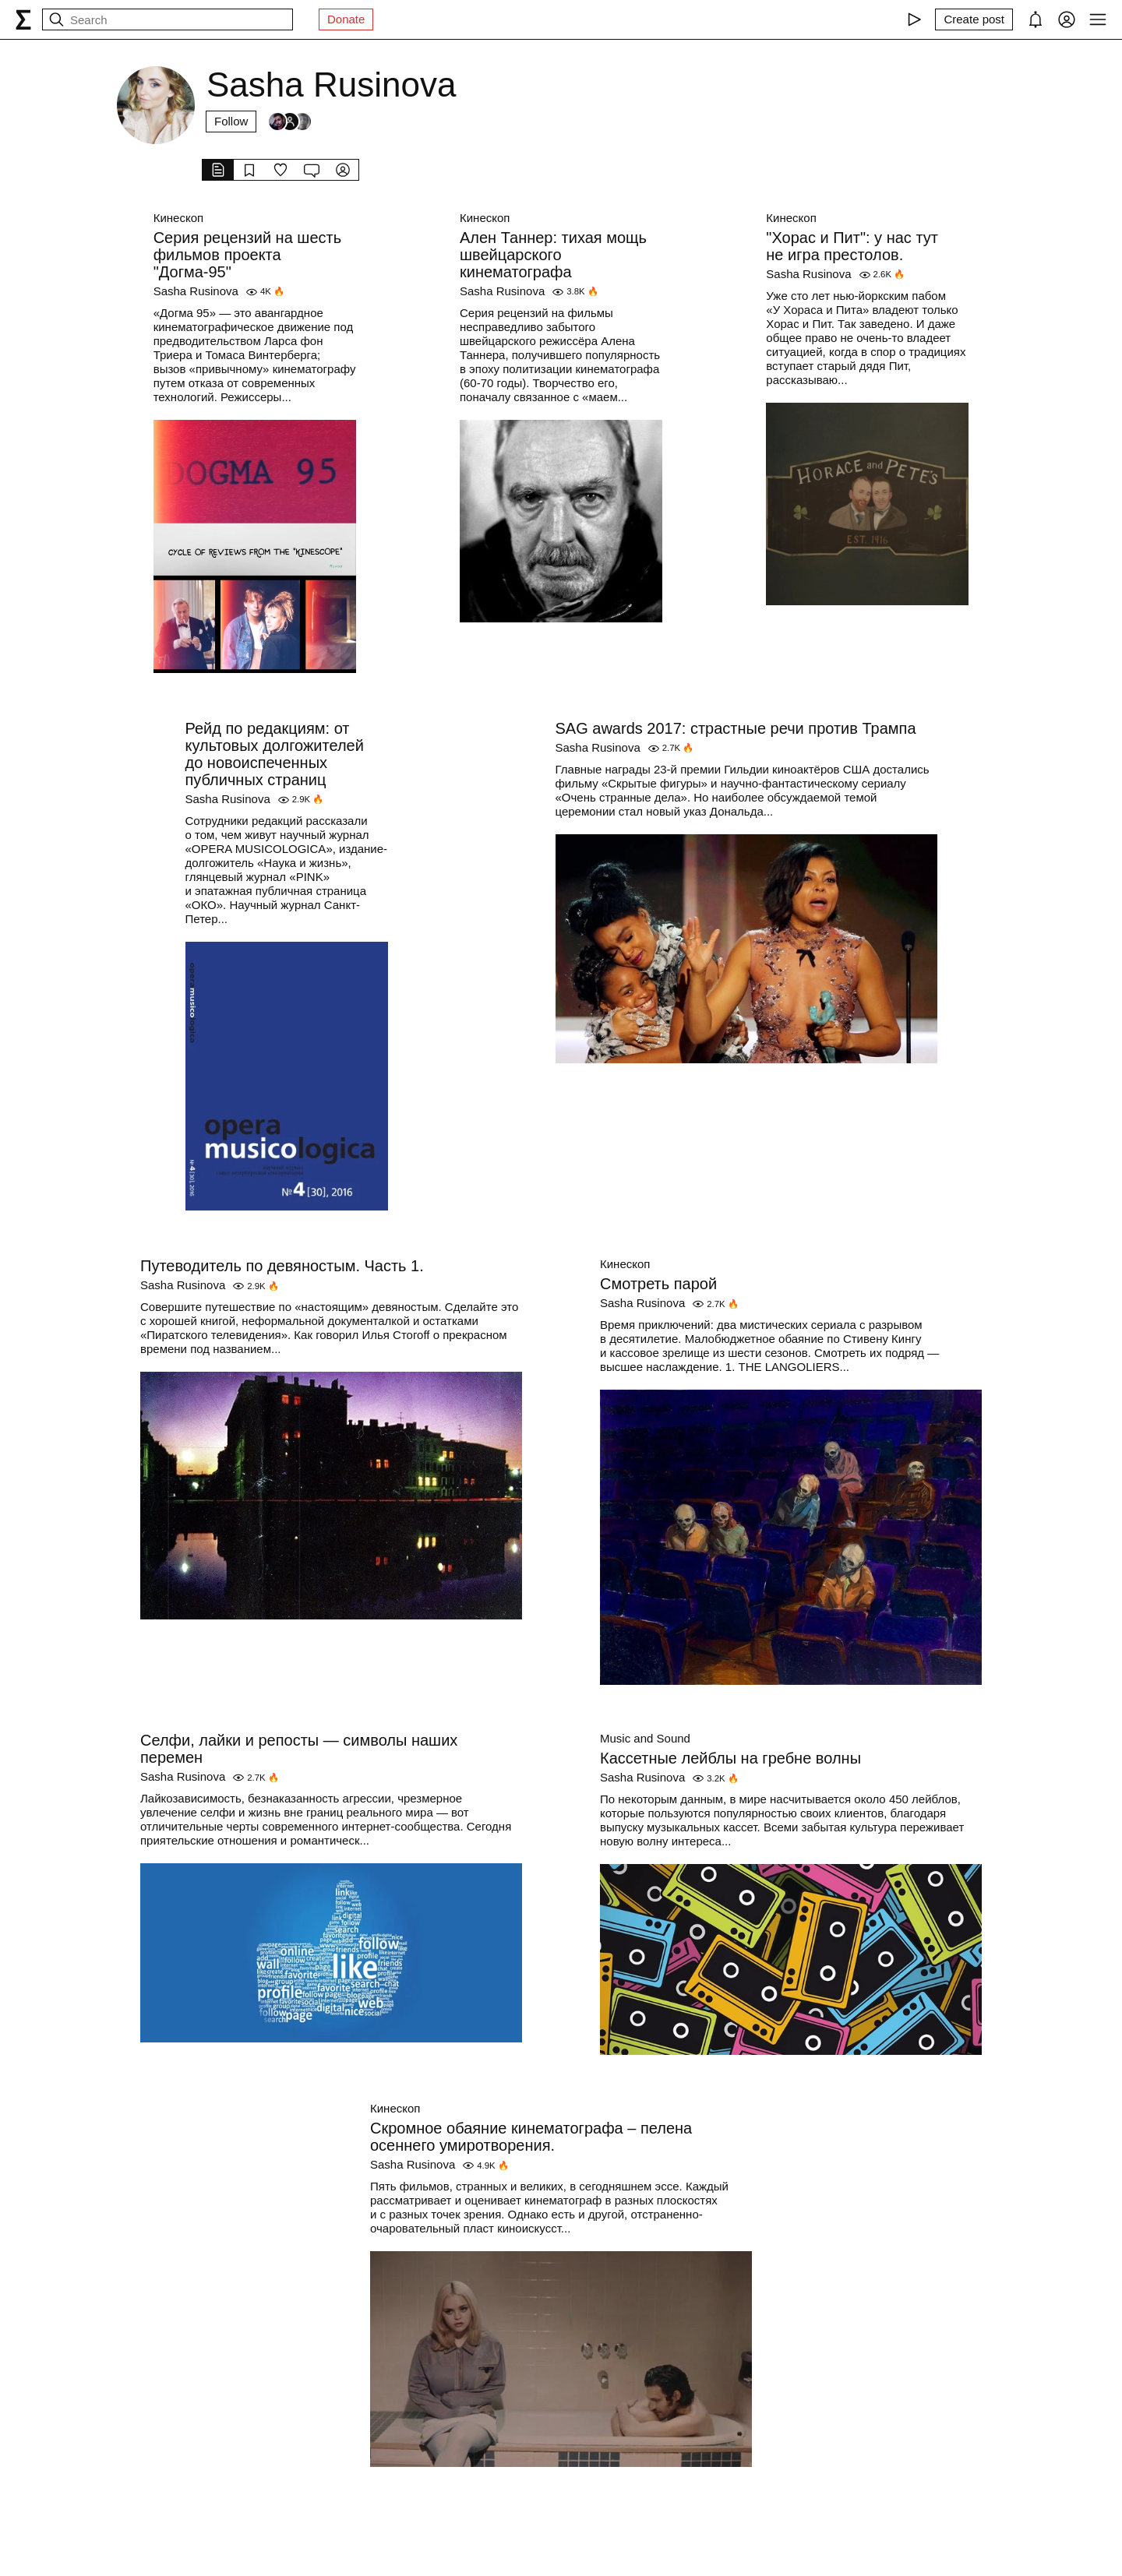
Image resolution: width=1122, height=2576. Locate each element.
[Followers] (289, 121)
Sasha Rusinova (195, 291)
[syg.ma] (23, 19)
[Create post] (974, 19)
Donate (346, 19)
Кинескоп (178, 217)
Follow (231, 121)
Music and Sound (645, 1738)
